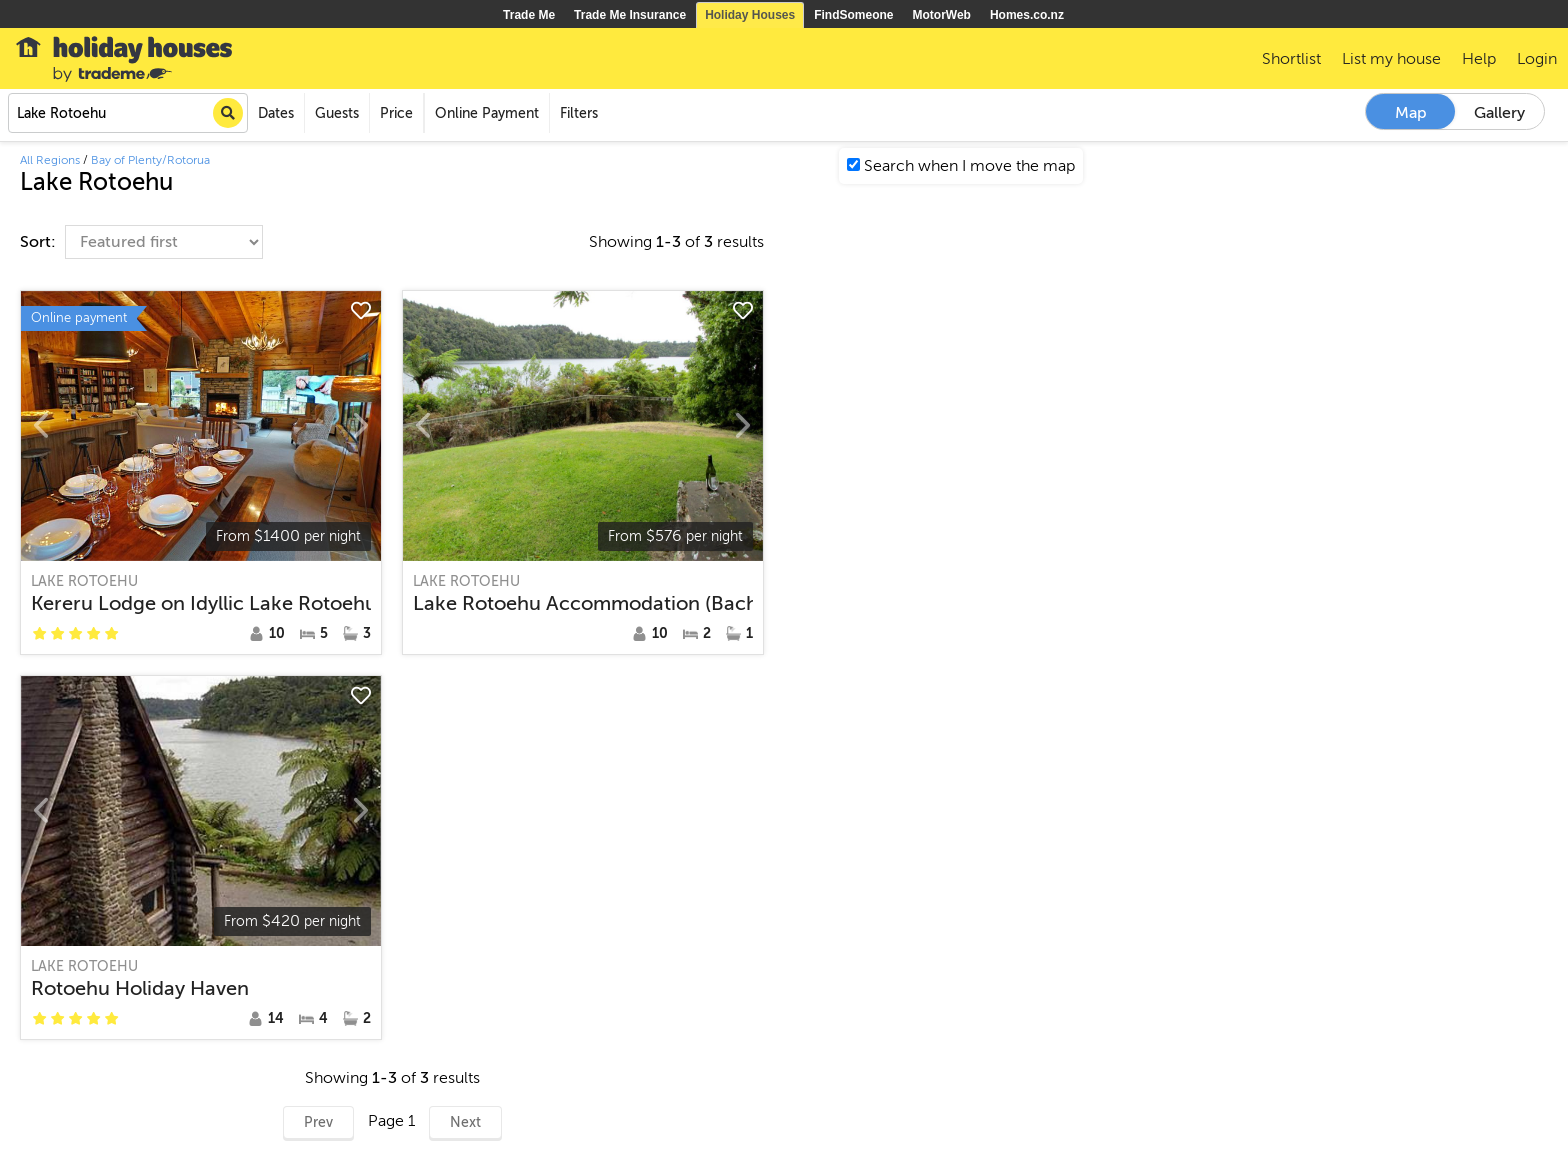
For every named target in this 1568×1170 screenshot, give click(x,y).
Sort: (40, 242)
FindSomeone (853, 15)
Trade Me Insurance (630, 15)
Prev (318, 1122)
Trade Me (529, 15)
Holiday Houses (750, 15)
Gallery (1499, 113)
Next (465, 1122)
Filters (579, 113)
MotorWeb (942, 15)
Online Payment (487, 113)
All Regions (50, 160)
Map (1411, 113)
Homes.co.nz (1027, 15)
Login (1537, 59)
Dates (276, 113)
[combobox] (128, 113)
